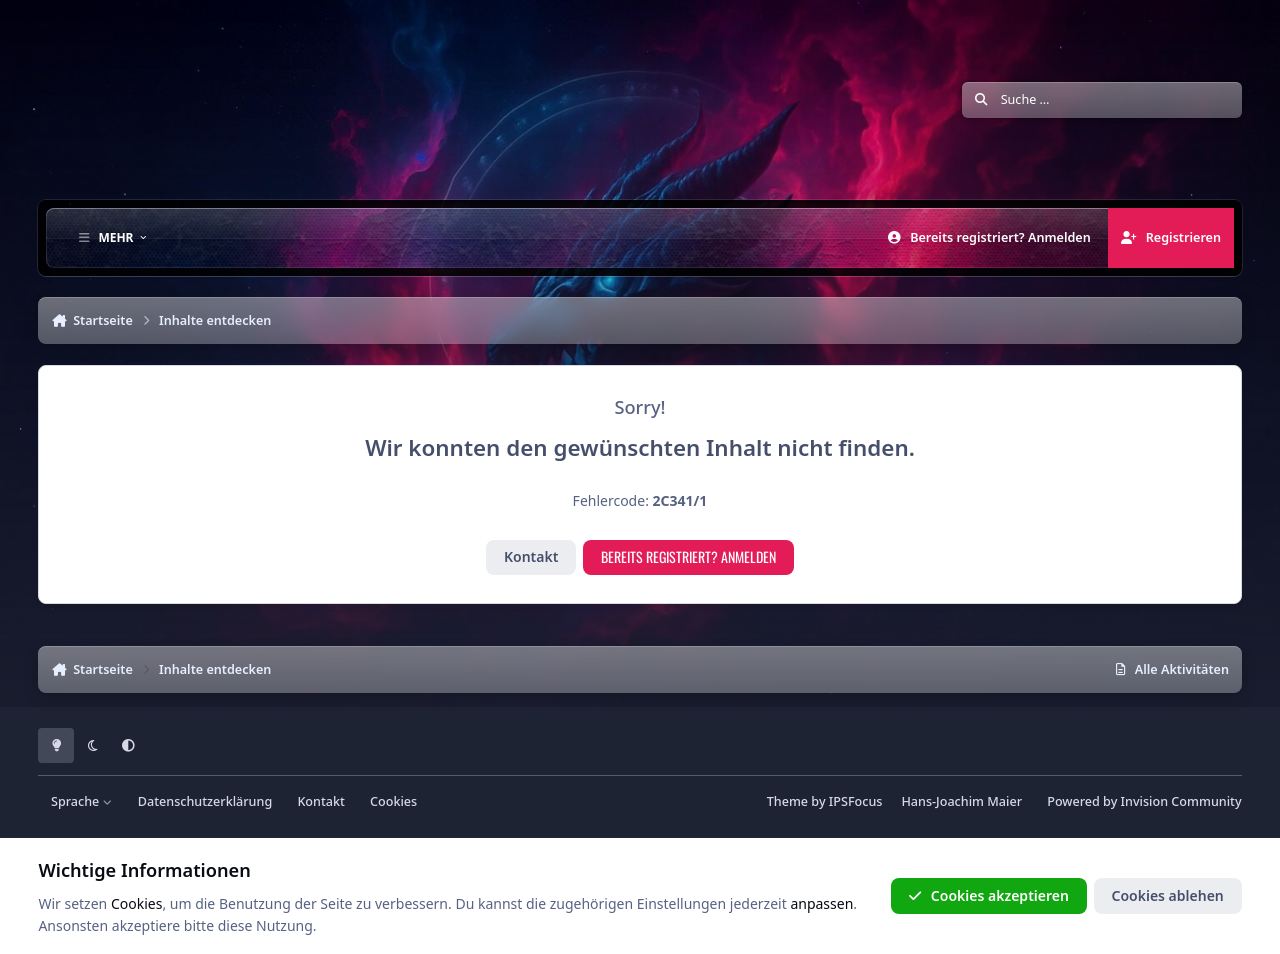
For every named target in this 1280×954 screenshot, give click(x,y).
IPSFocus (856, 801)
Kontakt (531, 556)
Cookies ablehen (1167, 895)
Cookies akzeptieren (988, 895)
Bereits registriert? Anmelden (688, 556)
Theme (787, 801)
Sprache (82, 801)
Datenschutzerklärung (205, 801)
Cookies (393, 801)
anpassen (821, 903)
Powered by (1144, 801)
